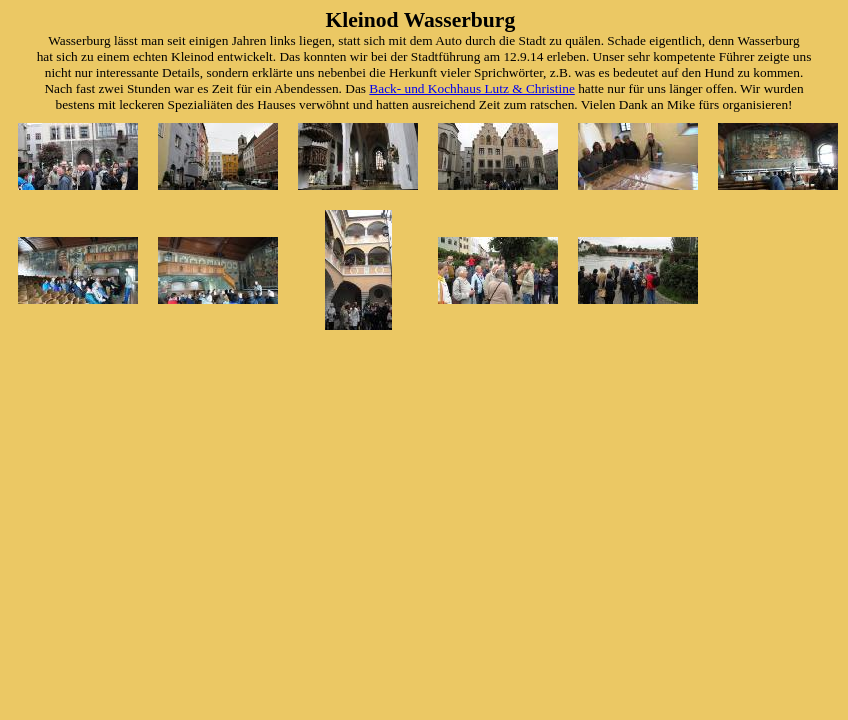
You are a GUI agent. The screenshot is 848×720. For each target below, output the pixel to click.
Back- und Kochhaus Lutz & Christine (471, 88)
